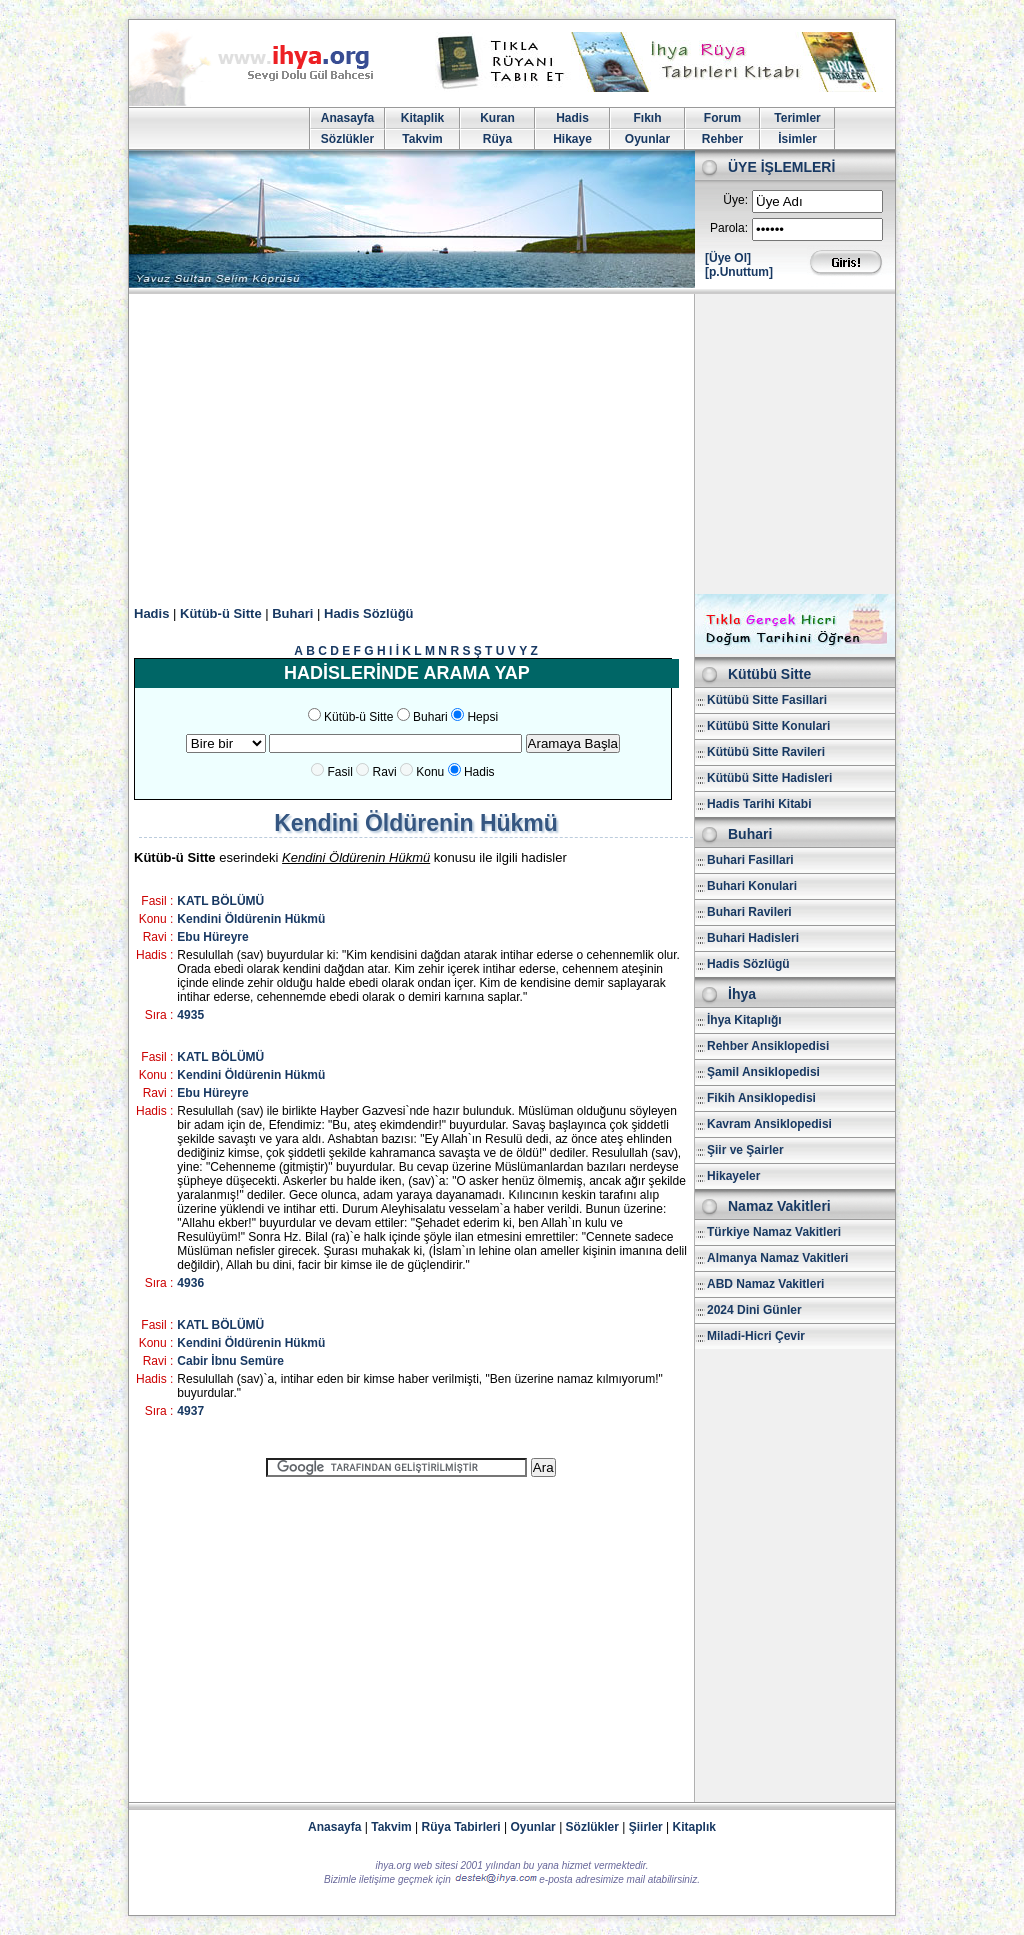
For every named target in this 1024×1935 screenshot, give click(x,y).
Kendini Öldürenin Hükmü (251, 919)
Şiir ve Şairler (745, 1150)
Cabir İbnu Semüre (230, 1361)
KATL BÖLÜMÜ (220, 901)
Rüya (497, 139)
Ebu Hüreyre (212, 937)
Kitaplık (694, 1827)
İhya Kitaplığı (744, 1020)
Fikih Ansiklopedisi (761, 1098)
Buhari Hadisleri (753, 938)
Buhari (292, 613)
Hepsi (482, 717)
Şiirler (646, 1827)
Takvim (422, 139)
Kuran (497, 118)
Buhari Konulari (752, 886)
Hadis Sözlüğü (369, 613)
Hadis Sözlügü (748, 964)
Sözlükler (347, 139)
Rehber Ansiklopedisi (768, 1046)
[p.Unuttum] (739, 272)
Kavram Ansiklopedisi (769, 1124)
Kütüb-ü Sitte (221, 613)
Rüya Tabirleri (461, 1827)
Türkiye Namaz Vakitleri (774, 1232)
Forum (722, 118)
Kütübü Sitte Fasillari (767, 700)
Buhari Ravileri (749, 912)
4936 (190, 1283)
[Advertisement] (512, 444)
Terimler (797, 118)
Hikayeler (733, 1176)
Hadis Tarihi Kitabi (759, 804)
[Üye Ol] (728, 258)
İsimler (797, 139)
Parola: (729, 228)
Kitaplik (422, 118)
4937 (190, 1411)
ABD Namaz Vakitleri (765, 1284)
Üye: (735, 200)
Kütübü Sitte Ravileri (766, 752)
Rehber (722, 139)
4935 (190, 1015)
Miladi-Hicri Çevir (756, 1336)
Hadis (572, 118)
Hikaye (572, 139)
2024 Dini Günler (754, 1310)
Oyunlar (647, 139)
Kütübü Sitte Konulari (768, 726)
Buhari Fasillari (750, 860)
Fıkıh (647, 118)
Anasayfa (347, 118)
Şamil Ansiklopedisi (763, 1072)
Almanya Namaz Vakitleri (777, 1258)
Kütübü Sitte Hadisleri (769, 778)
